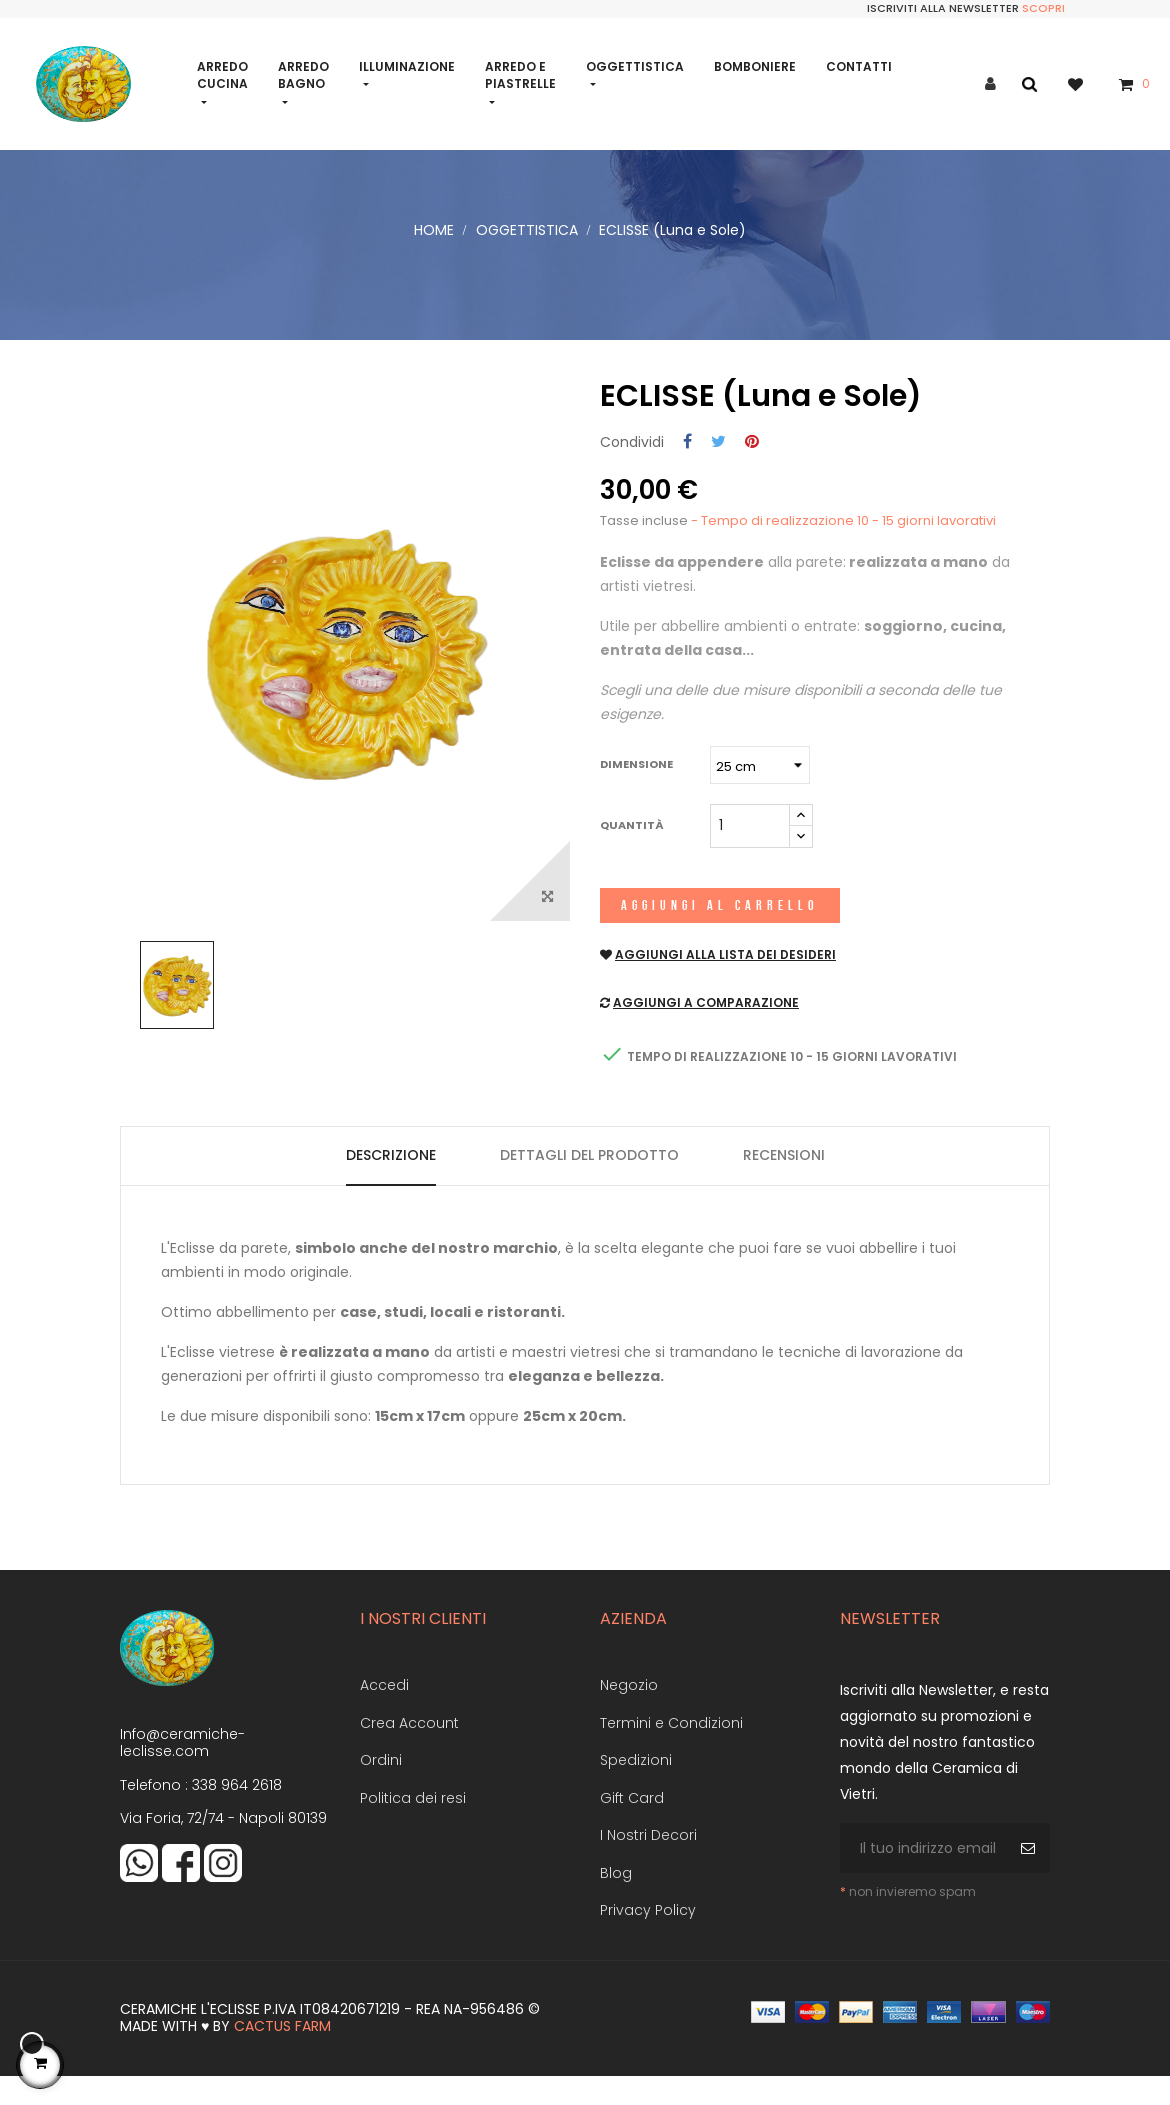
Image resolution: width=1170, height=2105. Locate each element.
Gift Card (632, 1823)
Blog (616, 1898)
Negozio (629, 1711)
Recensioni (784, 1180)
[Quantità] (750, 851)
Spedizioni (636, 1786)
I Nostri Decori (648, 1861)
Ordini (381, 1786)
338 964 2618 (237, 1810)
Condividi (687, 467)
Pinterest (752, 467)
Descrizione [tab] (391, 1180)
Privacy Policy (648, 1936)
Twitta (718, 467)
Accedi (384, 1711)
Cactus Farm (282, 2052)
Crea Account (409, 1748)
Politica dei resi (413, 1823)
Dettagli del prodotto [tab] (589, 1180)
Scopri (1043, 8)
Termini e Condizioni (671, 1748)
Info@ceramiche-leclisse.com (182, 1768)
